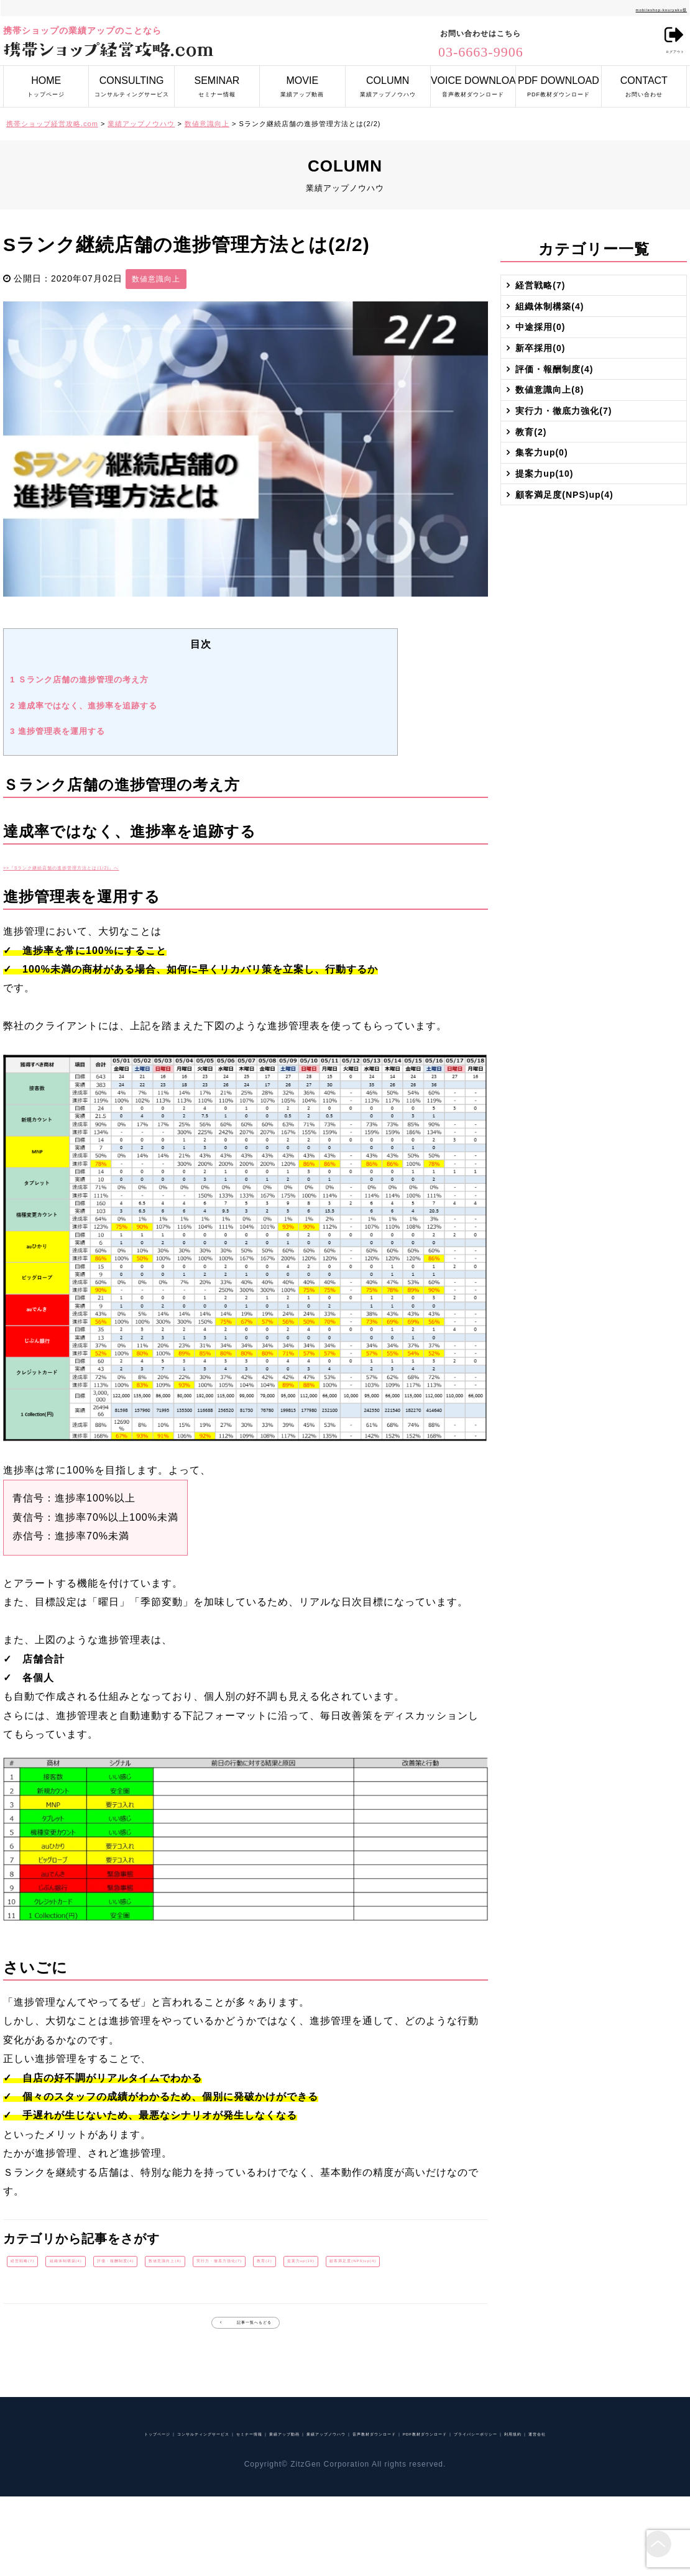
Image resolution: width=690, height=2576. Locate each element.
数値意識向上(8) (316, 2268)
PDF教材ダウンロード (558, 82)
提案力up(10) (98, 2303)
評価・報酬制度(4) (219, 2268)
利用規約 (373, 2511)
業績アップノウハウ (388, 82)
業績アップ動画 (302, 82)
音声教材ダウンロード (473, 82)
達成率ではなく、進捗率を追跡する (83, 705)
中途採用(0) (548, 367)
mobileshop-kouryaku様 (635, 8)
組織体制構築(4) (122, 2268)
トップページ (46, 82)
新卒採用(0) (548, 403)
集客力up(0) (549, 587)
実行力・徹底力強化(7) (422, 2268)
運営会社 (422, 2511)
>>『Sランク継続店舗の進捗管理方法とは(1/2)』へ (125, 866)
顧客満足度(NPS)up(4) (198, 2303)
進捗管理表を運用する (57, 731)
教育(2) (30, 2303)
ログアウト (663, 43)
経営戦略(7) (40, 2268)
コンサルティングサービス (131, 82)
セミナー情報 (217, 82)
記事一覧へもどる (255, 2377)
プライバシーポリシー (296, 2511)
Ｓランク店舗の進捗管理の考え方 (79, 679)
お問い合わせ (644, 82)
